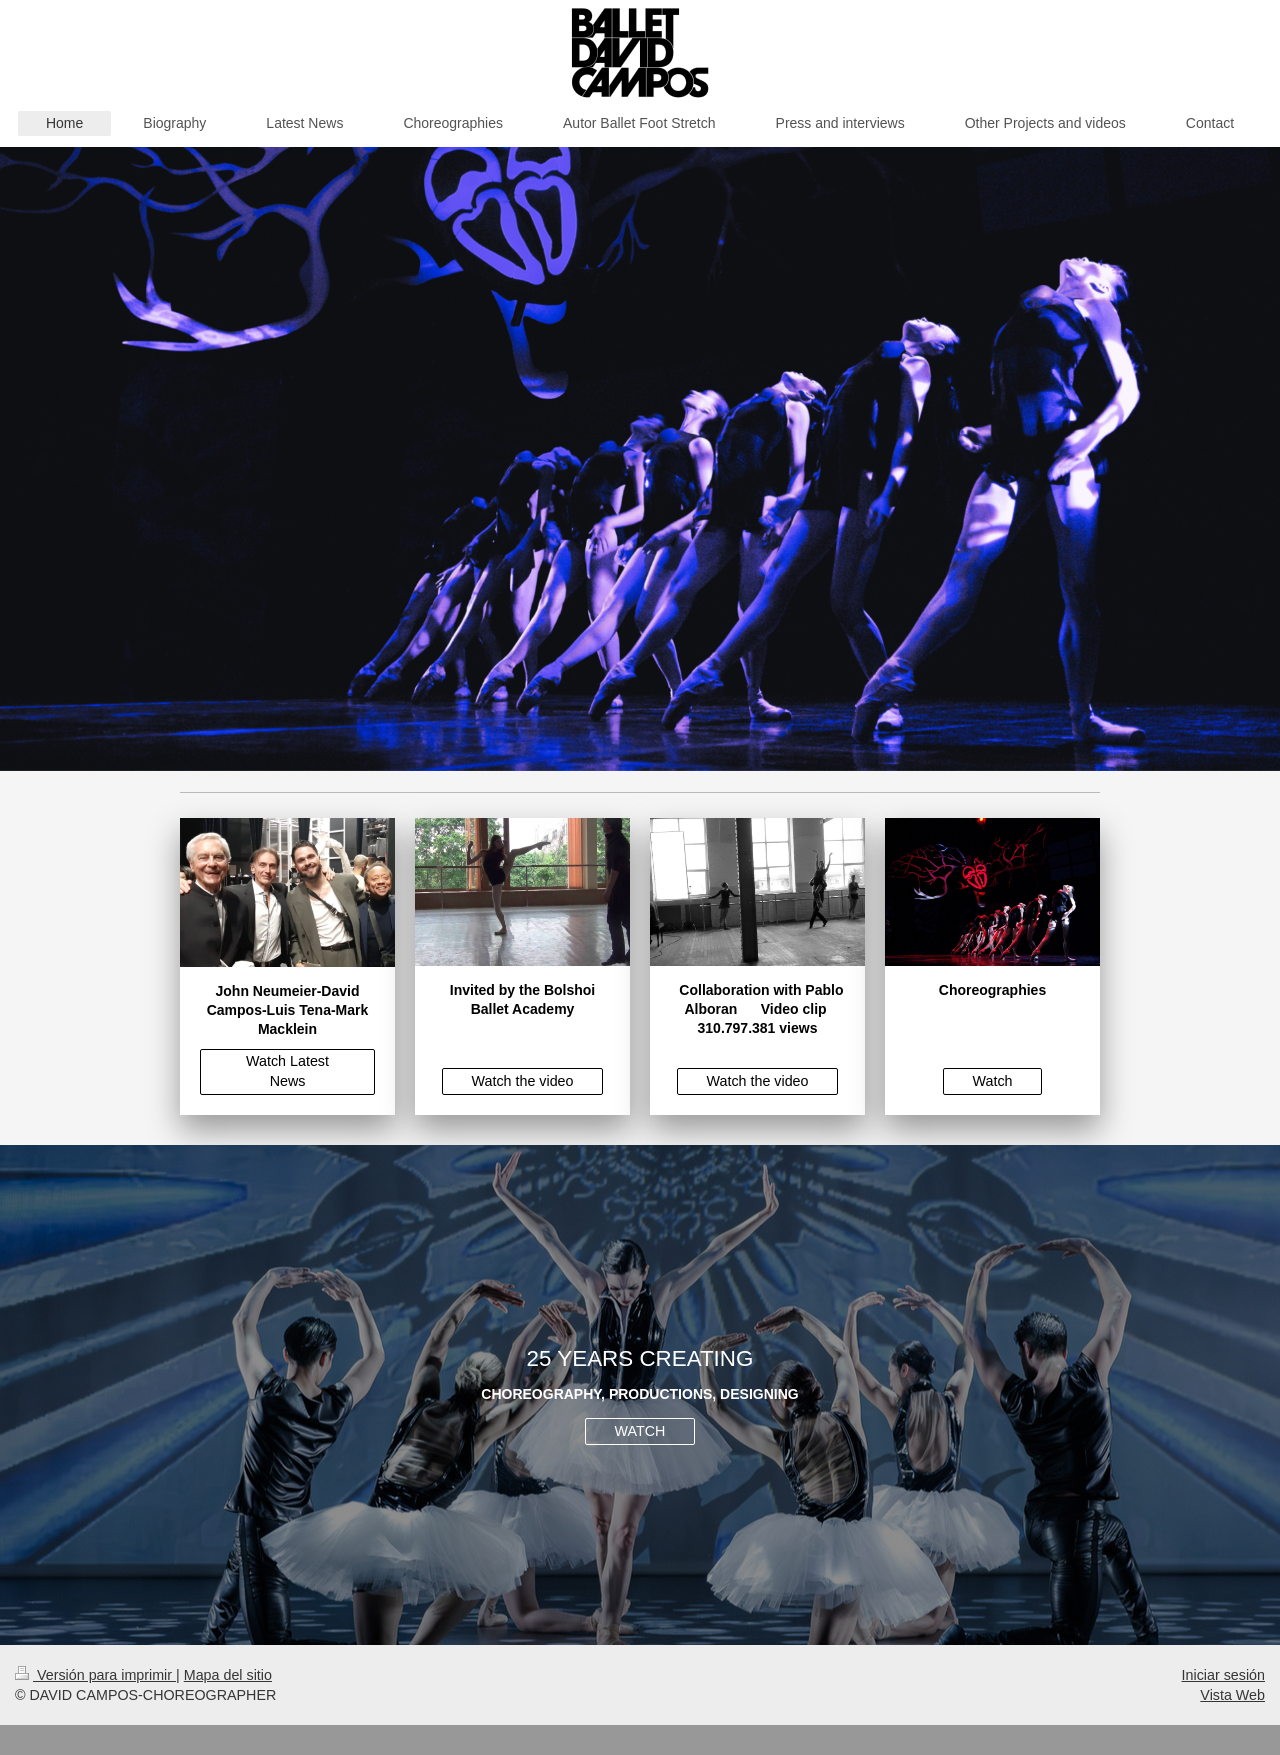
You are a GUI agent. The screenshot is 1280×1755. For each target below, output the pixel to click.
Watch (993, 1081)
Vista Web (1232, 1695)
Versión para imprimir (95, 1675)
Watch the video (523, 1081)
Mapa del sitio (228, 1675)
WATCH (640, 1431)
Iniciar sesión (1223, 1675)
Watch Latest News (287, 1070)
